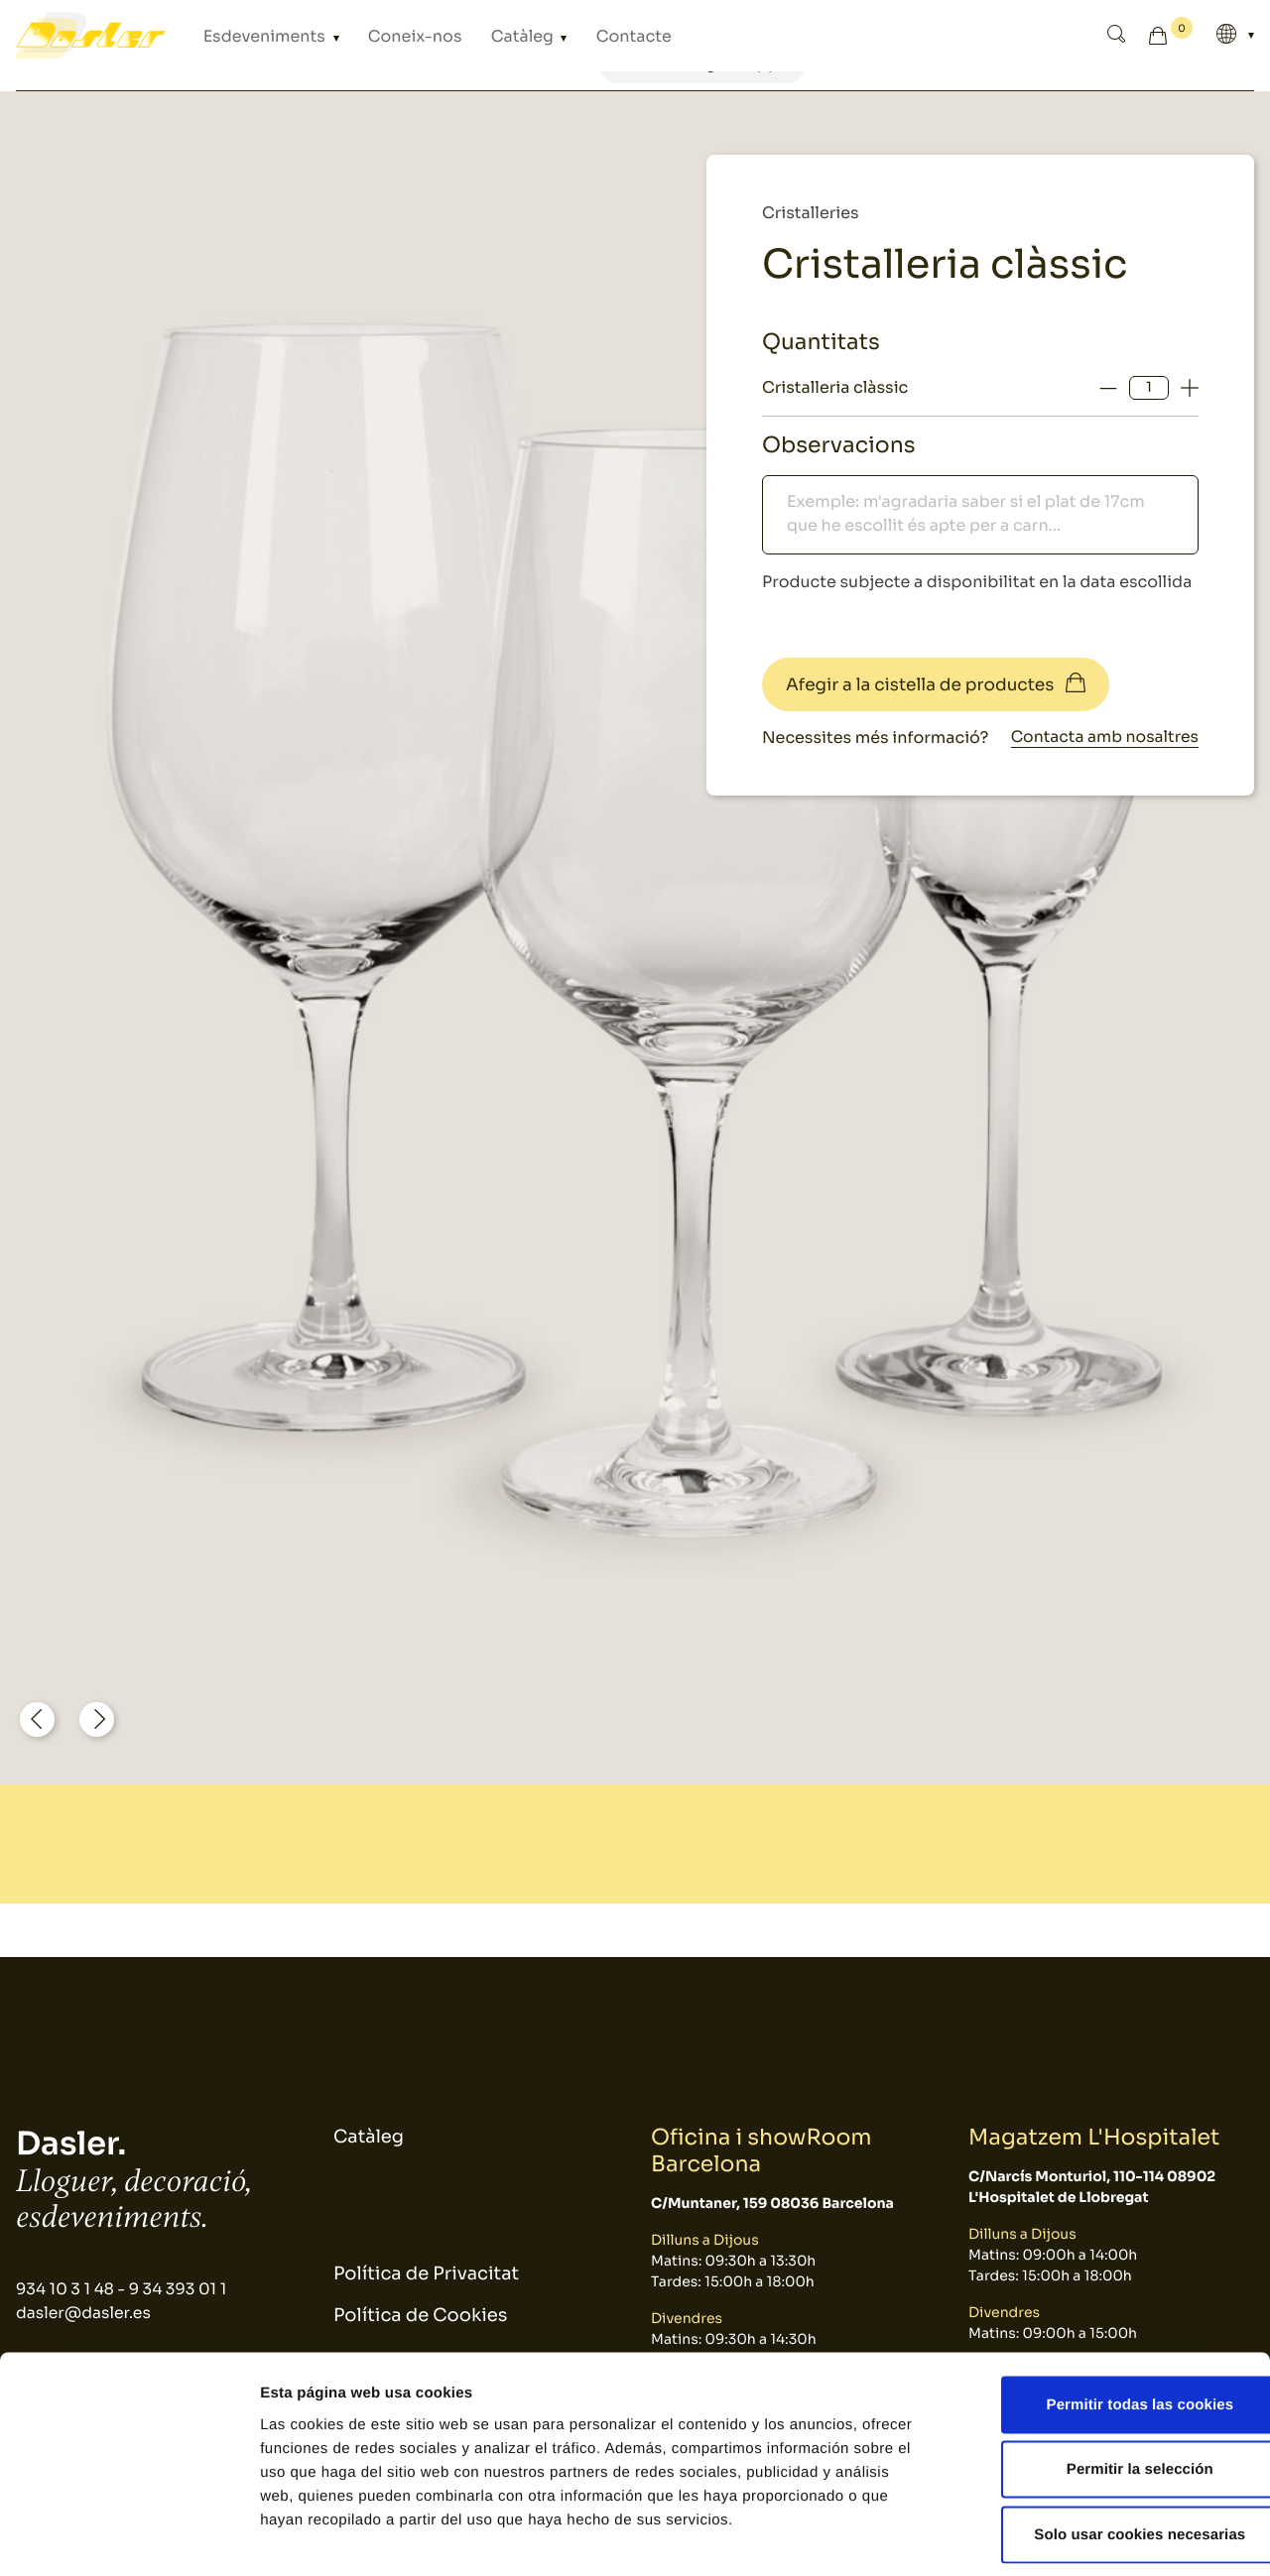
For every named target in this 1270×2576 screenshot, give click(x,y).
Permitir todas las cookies (1105, 2315)
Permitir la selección (1104, 2381)
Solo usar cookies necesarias (1104, 2445)
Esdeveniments (255, 36)
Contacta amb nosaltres (1102, 737)
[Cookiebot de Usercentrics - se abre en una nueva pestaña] (128, 2537)
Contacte (575, 36)
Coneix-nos (385, 36)
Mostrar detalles (1066, 2536)
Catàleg (479, 36)
